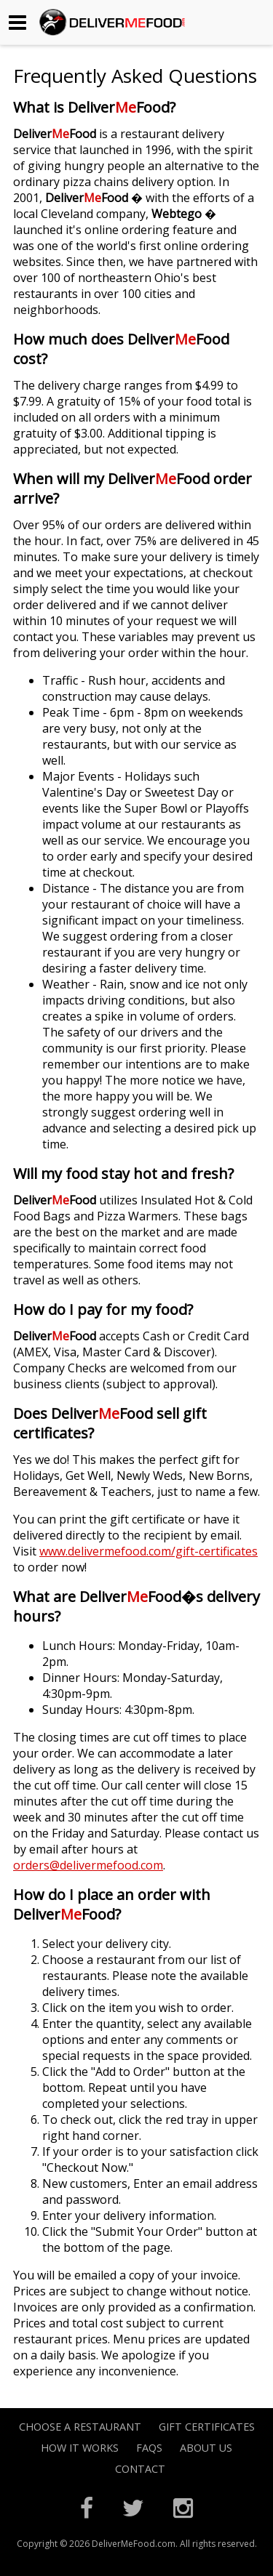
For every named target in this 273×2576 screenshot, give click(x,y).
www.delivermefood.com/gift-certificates (148, 1551)
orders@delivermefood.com (88, 1865)
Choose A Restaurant (80, 2427)
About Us (206, 2448)
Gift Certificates (207, 2427)
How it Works (80, 2448)
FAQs (149, 2448)
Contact (140, 2469)
